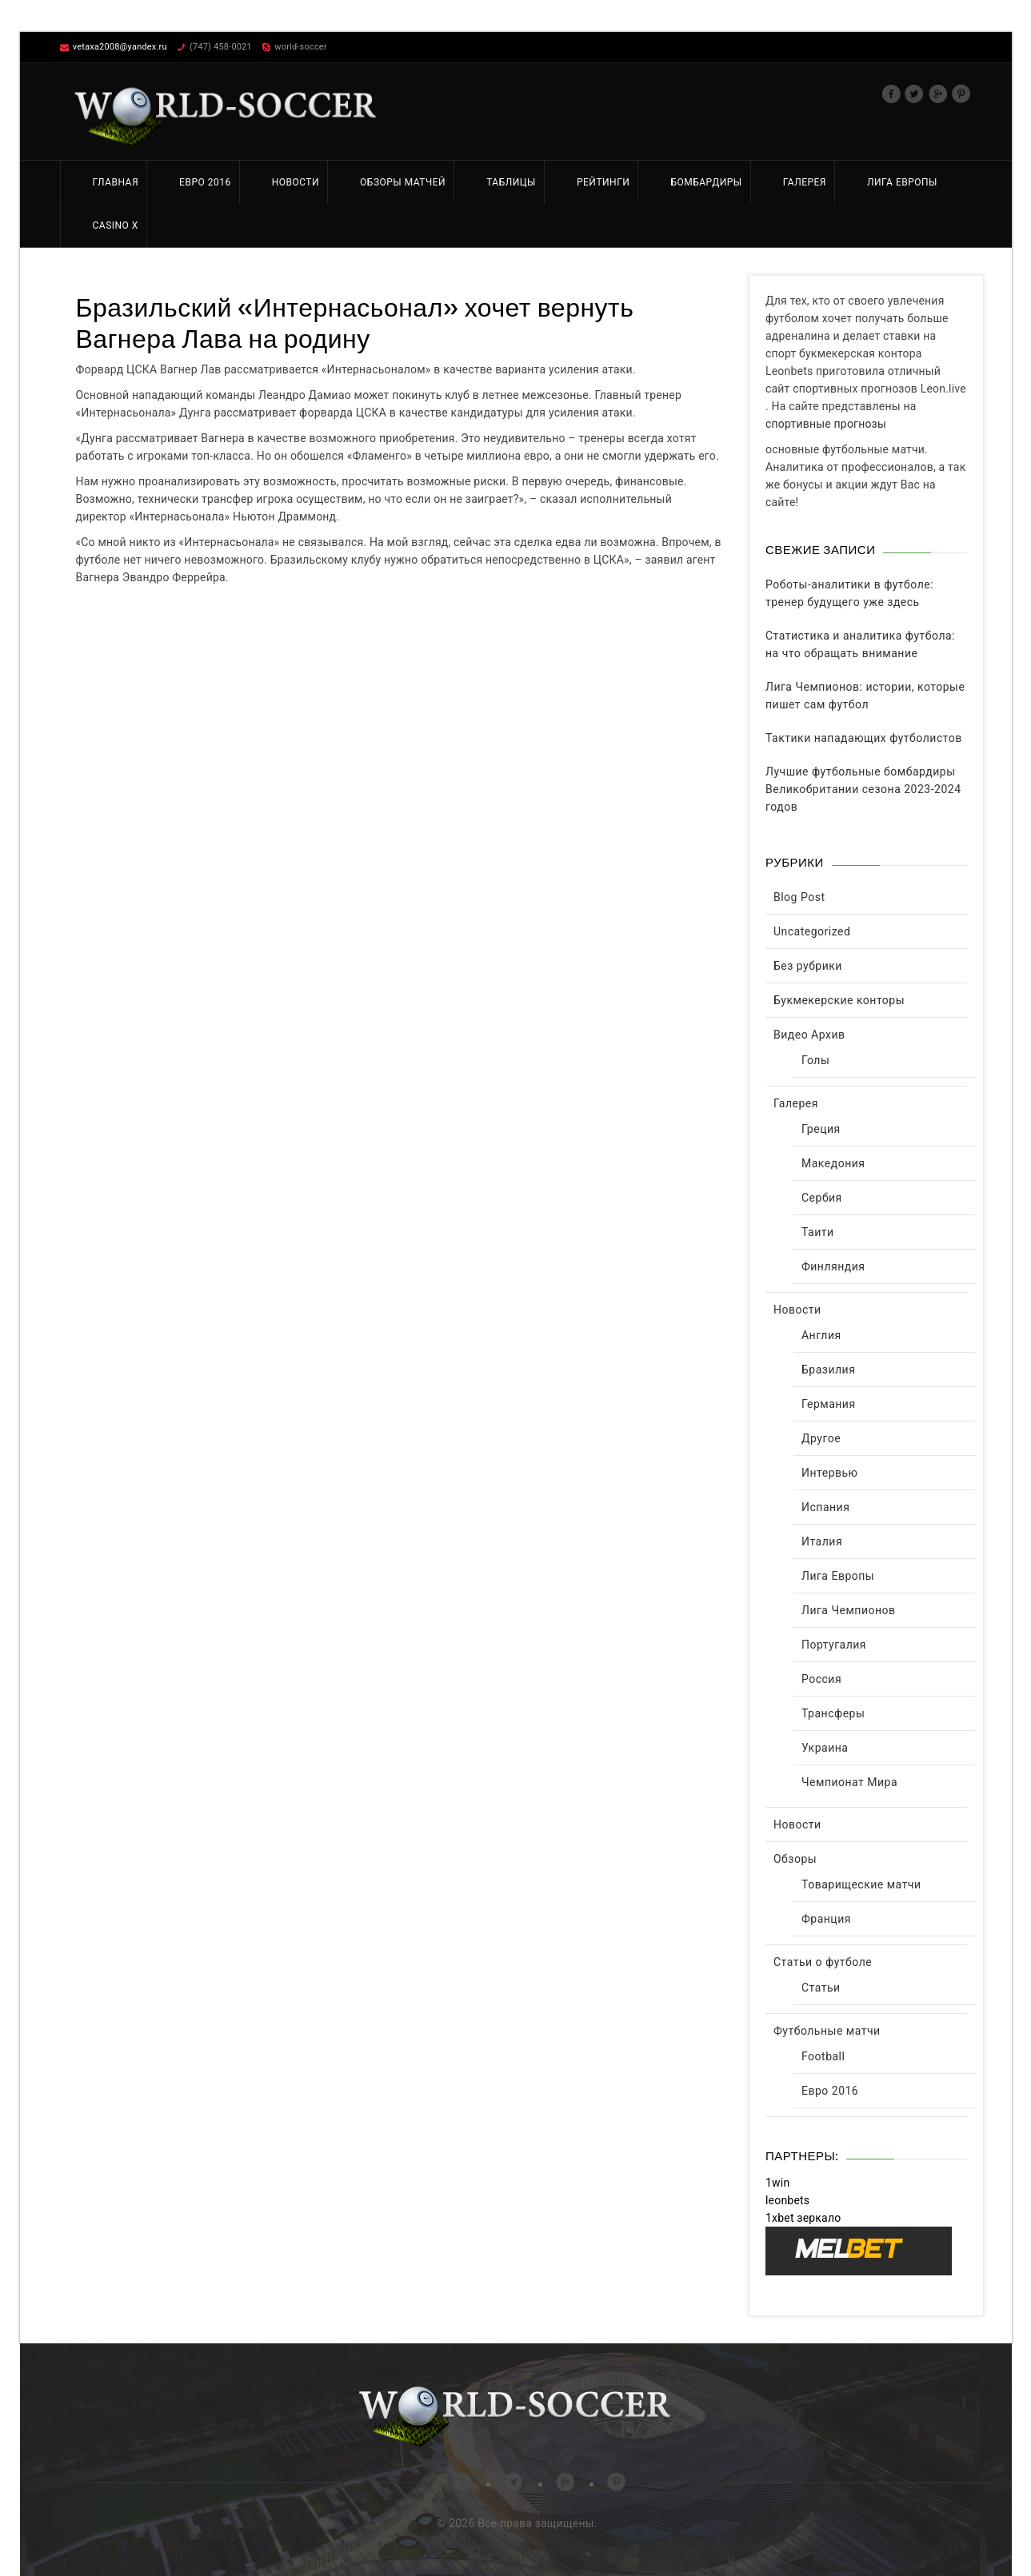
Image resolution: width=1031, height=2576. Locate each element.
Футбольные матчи (827, 2030)
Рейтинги (603, 182)
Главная (116, 182)
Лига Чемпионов (848, 1610)
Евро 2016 (205, 182)
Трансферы (833, 1713)
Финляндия (833, 1266)
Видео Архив (809, 1034)
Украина (824, 1747)
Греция (821, 1129)
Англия (821, 1335)
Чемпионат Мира (849, 1782)
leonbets (787, 2200)
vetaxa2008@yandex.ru (120, 47)
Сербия (821, 1197)
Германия (828, 1404)
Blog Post (799, 897)
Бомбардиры (705, 182)
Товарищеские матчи (861, 1884)
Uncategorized (811, 931)
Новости (295, 182)
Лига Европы (902, 182)
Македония (833, 1163)
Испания (825, 1507)
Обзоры (795, 1858)
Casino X (115, 225)
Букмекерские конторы (839, 1000)
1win (777, 2182)
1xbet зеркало (803, 2217)
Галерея (804, 182)
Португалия (833, 1644)
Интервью (829, 1472)
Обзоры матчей (403, 182)
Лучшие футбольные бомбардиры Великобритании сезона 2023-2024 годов (863, 789)
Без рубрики (807, 965)
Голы (815, 1060)
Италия (821, 1541)
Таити (817, 1232)
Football (823, 2056)
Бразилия (828, 1369)
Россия (821, 1679)
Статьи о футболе (822, 1962)
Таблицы (511, 182)
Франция (826, 1918)
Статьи (821, 1987)
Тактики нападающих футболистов (863, 738)
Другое (821, 1438)
